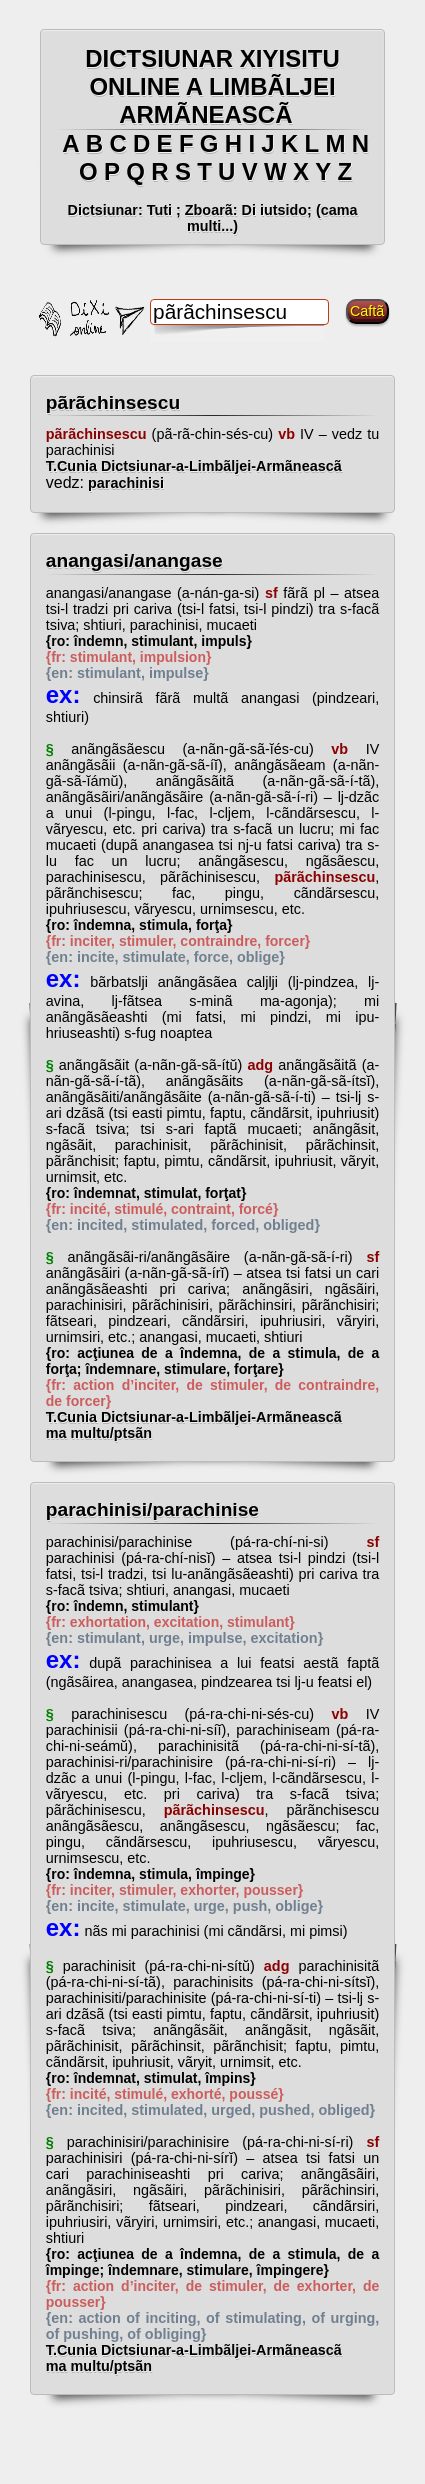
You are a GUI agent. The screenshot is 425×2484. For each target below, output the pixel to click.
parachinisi (124, 483)
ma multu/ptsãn (99, 1433)
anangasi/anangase (134, 560)
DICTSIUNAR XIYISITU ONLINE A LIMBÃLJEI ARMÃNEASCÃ (212, 86)
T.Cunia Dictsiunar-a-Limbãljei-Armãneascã (210, 466)
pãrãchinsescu (113, 402)
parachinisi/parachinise (152, 1509)
